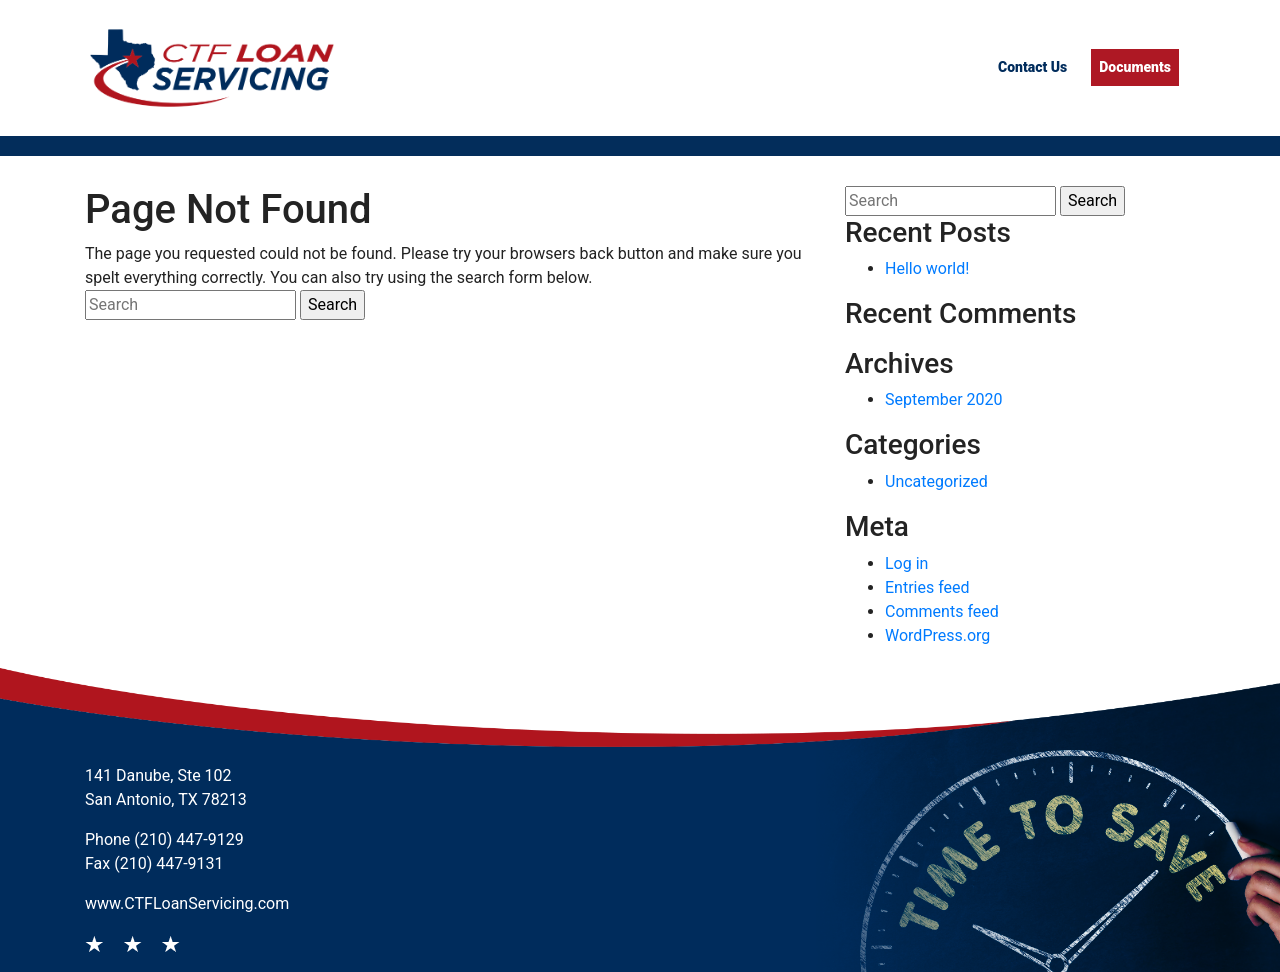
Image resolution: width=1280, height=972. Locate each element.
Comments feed (942, 611)
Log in (906, 563)
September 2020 (944, 399)
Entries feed (927, 587)
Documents (1135, 67)
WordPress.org (937, 635)
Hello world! (927, 268)
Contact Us (1032, 67)
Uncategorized (936, 481)
